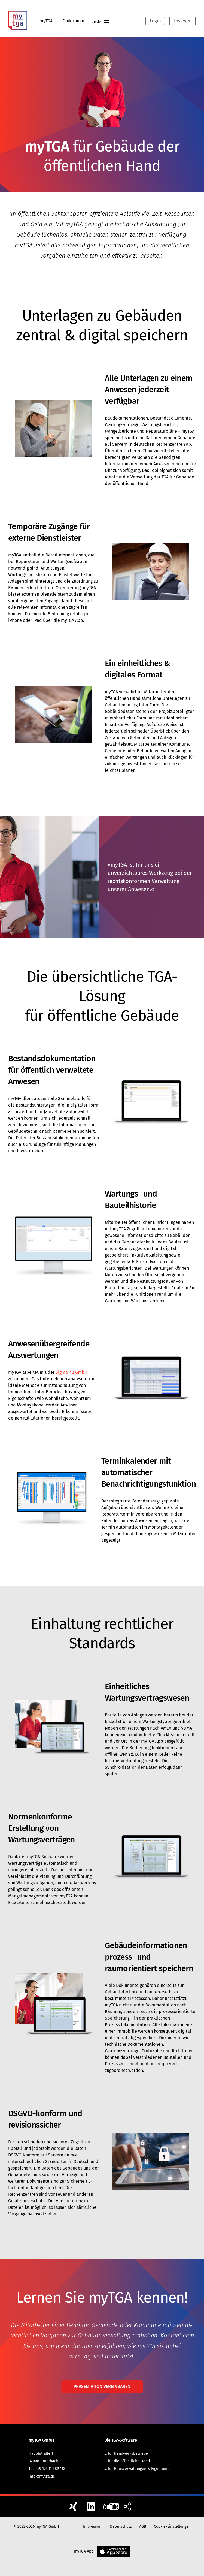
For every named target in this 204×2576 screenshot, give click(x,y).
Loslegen (182, 20)
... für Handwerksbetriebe (126, 2453)
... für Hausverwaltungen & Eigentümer (137, 2468)
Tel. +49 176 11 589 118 (47, 2468)
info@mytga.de (42, 2476)
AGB (142, 2526)
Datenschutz (121, 2526)
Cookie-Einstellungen (172, 2526)
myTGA (46, 20)
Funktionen (73, 20)
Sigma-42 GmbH (71, 1372)
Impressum (92, 2526)
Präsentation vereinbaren (102, 2386)
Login (155, 20)
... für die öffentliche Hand (127, 2461)
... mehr (101, 21)
